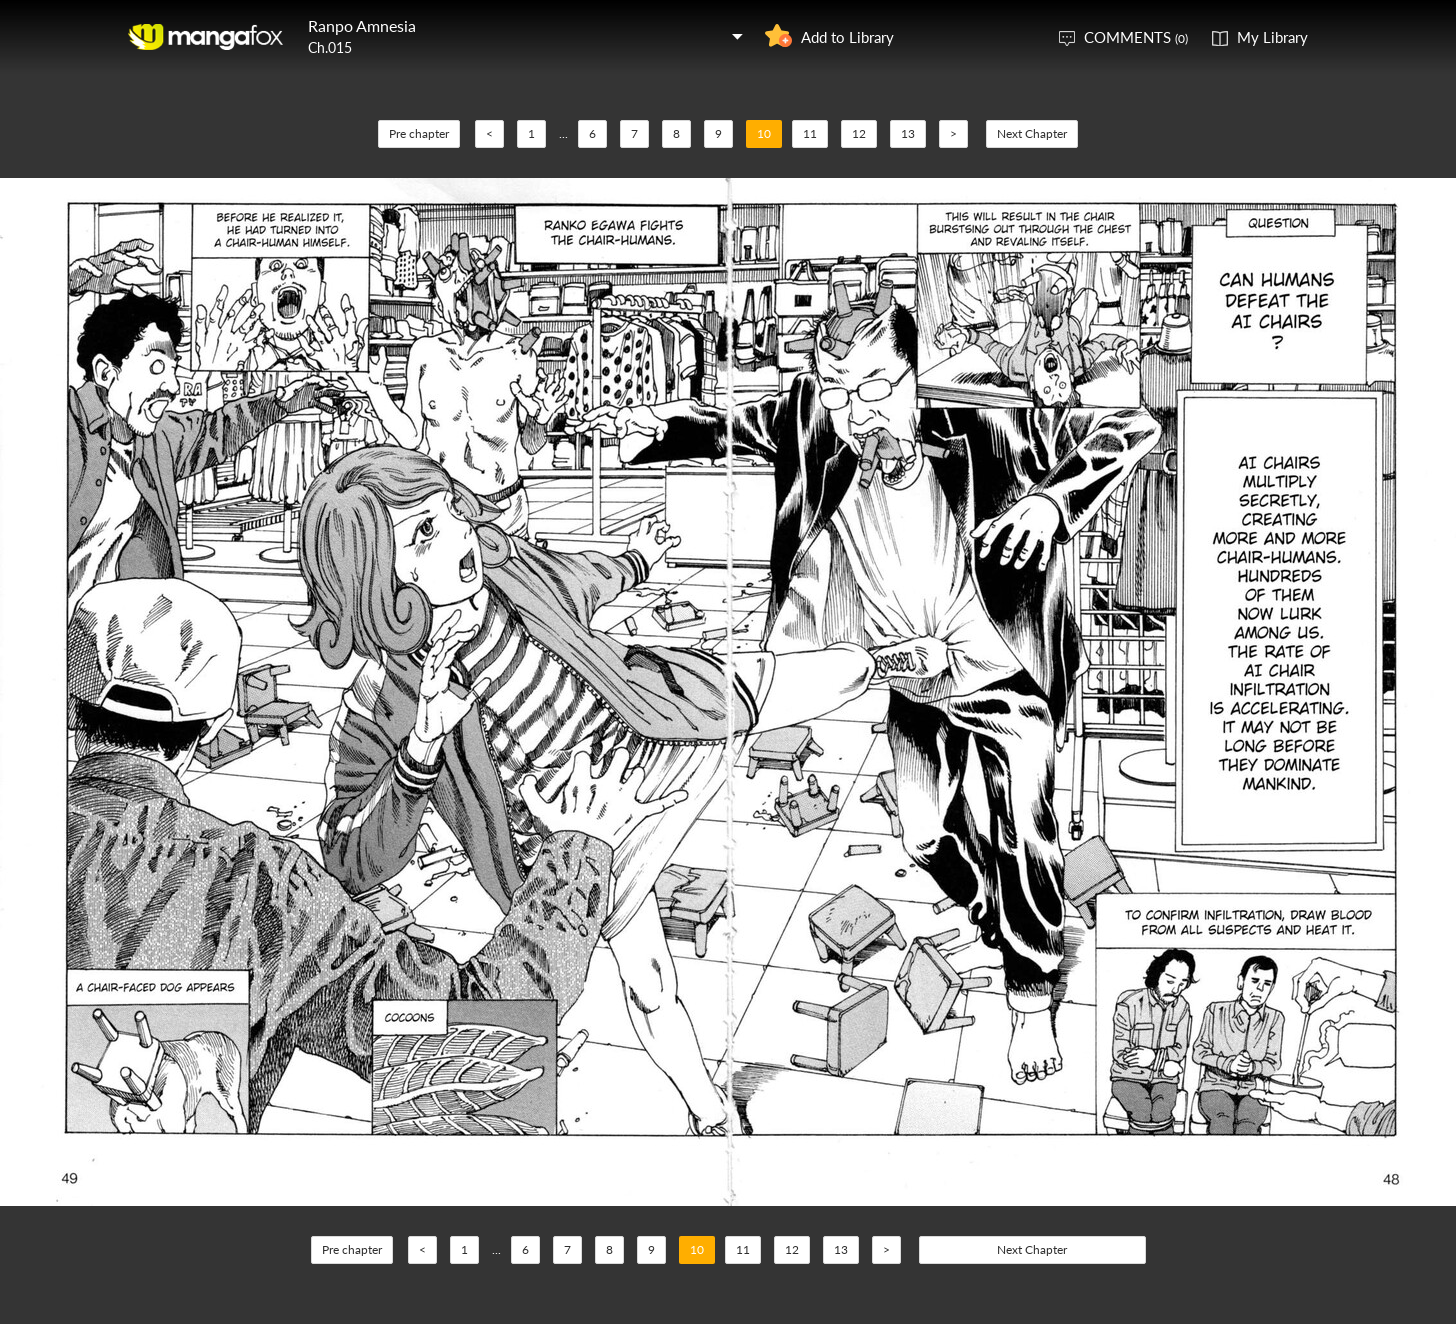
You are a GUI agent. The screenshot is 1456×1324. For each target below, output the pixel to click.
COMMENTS (1136, 37)
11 (810, 133)
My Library (1272, 37)
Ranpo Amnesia (362, 25)
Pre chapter (419, 133)
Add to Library (847, 37)
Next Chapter (1032, 133)
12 (859, 133)
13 (908, 133)
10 (764, 133)
